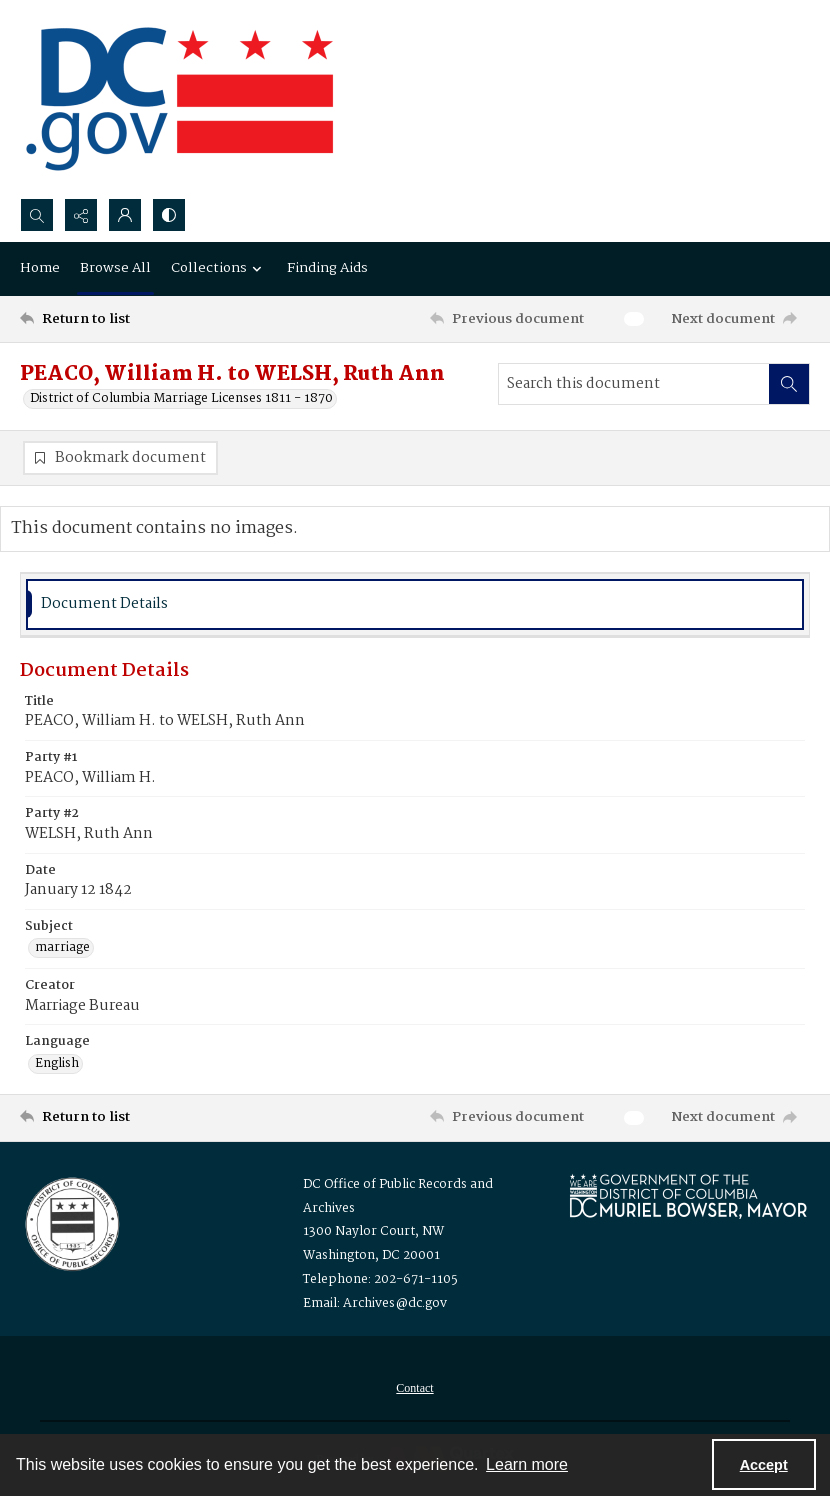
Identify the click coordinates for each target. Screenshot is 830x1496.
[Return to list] (124, 319)
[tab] (415, 604)
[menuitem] (414, 1388)
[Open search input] (37, 215)
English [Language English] (57, 1064)
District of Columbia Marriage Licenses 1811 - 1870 (181, 399)
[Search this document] (634, 384)
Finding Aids (327, 268)
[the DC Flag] (180, 99)
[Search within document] (789, 384)
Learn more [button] (527, 1464)
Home (40, 268)
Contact (414, 1388)
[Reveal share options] (81, 215)
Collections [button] (219, 268)
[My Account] (125, 215)
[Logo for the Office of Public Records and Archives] (70, 1222)
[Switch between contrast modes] (169, 215)
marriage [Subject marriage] (62, 948)
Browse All (115, 268)
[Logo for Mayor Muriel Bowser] (688, 1195)
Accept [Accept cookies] (764, 1465)
